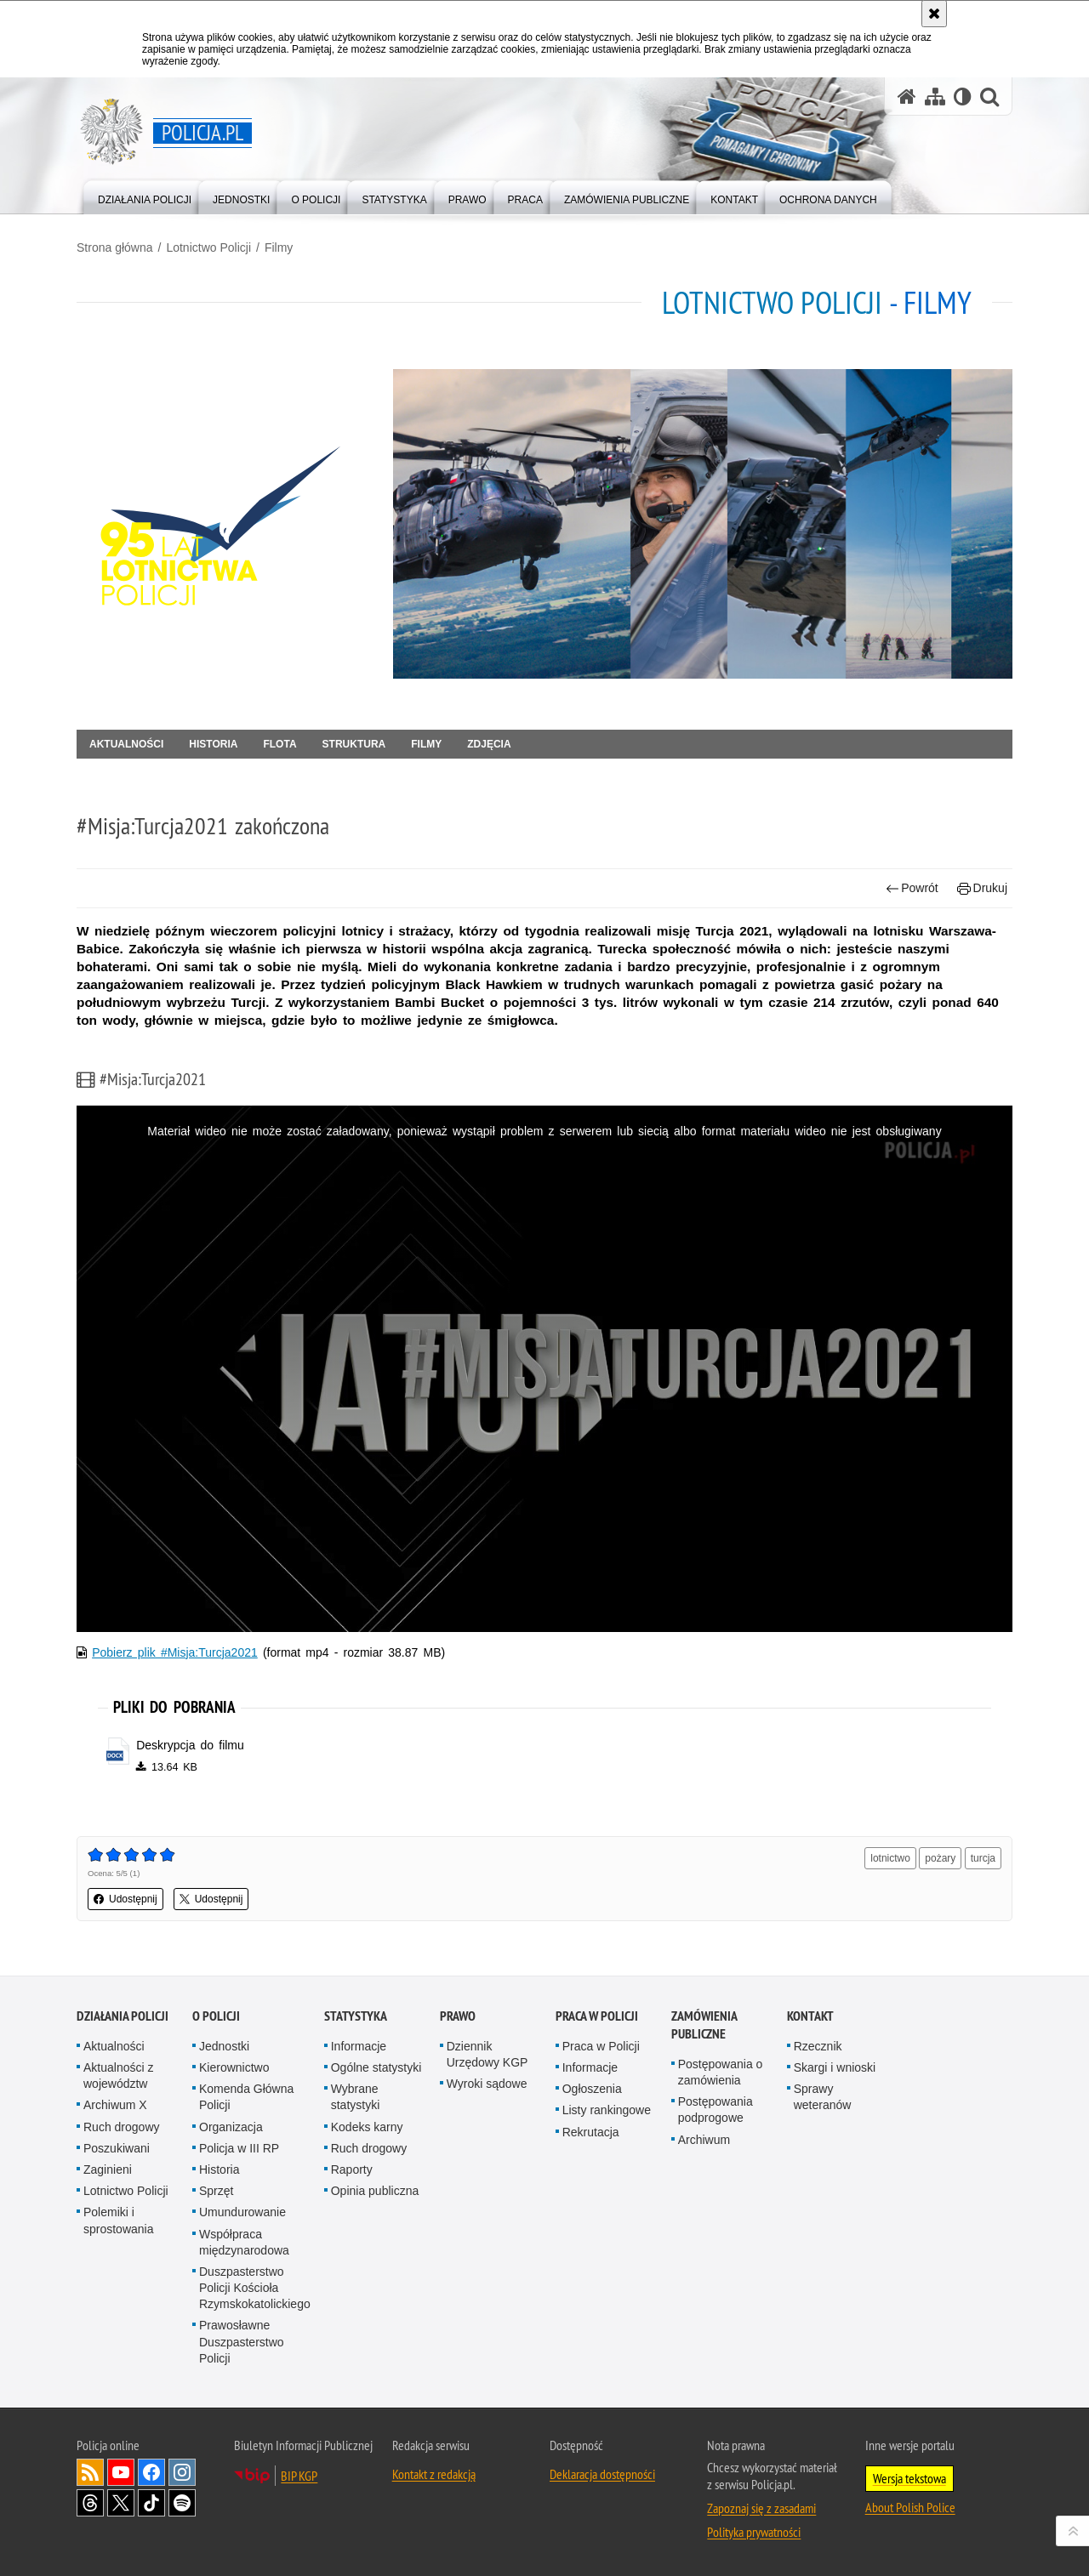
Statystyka (355, 2016)
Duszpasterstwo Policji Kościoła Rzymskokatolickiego (255, 2288)
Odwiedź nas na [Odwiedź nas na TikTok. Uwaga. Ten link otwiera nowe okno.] (151, 2502)
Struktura (354, 744)
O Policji (216, 2016)
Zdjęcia (488, 744)
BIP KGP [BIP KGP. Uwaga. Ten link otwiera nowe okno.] (299, 2475)
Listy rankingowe (606, 2110)
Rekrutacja (590, 2132)
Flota (279, 744)
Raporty (352, 2169)
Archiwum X (115, 2105)
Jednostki (224, 2046)
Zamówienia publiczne (704, 2025)
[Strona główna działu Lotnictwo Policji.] (228, 524)
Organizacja (231, 2127)
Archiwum (704, 2140)
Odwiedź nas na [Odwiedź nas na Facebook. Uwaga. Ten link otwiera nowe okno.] (151, 2472)
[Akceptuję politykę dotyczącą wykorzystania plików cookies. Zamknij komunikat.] (934, 13)
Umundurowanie (242, 2212)
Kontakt (810, 2016)
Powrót (912, 888)
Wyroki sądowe (487, 2083)
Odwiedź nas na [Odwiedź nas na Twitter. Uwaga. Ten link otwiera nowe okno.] (120, 2502)
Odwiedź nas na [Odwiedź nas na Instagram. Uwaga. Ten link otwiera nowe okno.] (182, 2472)
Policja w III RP (239, 2148)
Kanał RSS (90, 2472)
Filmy (279, 247)
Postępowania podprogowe (715, 2109)
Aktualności (126, 744)
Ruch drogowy (121, 2127)
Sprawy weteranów (823, 2097)
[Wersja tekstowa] (963, 96)
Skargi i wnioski (834, 2067)
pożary (940, 1858)
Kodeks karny (367, 2127)
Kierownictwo (234, 2067)
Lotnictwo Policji (208, 247)
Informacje (358, 2046)
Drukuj (982, 888)
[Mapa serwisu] (935, 96)
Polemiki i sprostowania (118, 2220)
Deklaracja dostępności (602, 2473)
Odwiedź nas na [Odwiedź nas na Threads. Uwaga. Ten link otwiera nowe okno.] (90, 2502)
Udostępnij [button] (125, 1899)
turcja (983, 1858)
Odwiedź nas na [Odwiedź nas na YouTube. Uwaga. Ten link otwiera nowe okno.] (120, 2472)
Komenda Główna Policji (246, 2097)
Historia (213, 744)
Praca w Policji (597, 2016)
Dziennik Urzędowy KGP (487, 2054)
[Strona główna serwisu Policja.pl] (907, 96)
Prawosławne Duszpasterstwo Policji (241, 2341)
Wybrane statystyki (355, 2097)
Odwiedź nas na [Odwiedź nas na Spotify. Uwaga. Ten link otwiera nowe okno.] (182, 2502)
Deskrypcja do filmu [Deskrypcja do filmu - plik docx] (190, 1745)
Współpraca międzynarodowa (244, 2242)
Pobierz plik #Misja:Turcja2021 (175, 1652)
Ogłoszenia (592, 2088)
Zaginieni (107, 2169)
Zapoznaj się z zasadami (761, 2507)
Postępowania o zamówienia (720, 2072)
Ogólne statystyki (376, 2067)
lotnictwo (890, 1858)
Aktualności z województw (118, 2075)
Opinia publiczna (375, 2191)
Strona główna (115, 247)
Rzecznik (818, 2046)
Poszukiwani (116, 2148)
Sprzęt (216, 2191)
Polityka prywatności (754, 2531)
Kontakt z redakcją (434, 2473)
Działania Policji (122, 2016)
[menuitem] (145, 196)
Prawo (458, 2016)
